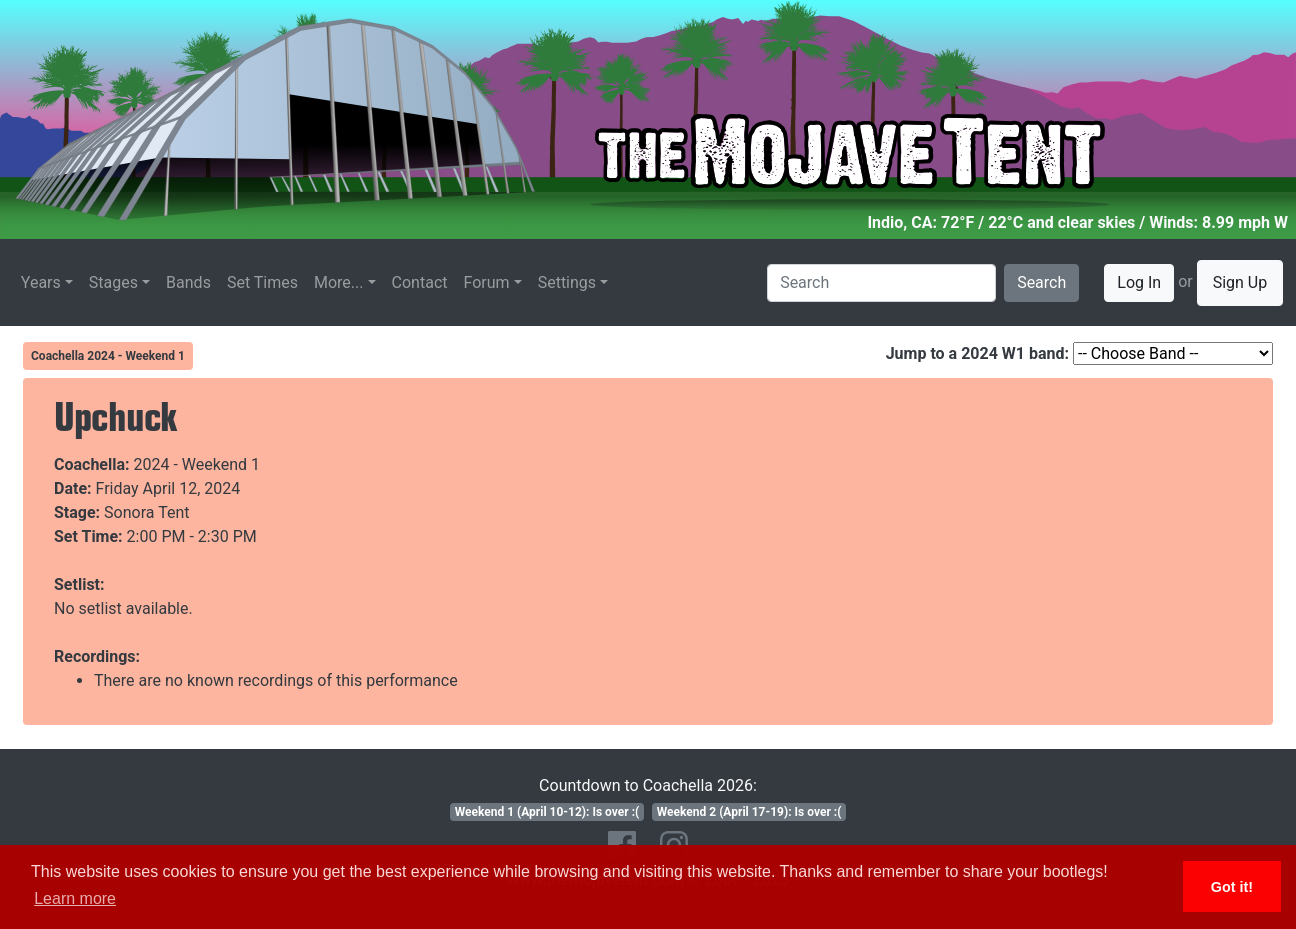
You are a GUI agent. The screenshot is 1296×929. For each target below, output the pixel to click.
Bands (188, 282)
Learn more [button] (75, 898)
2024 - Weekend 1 (197, 464)
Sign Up (1240, 282)
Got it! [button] (1232, 887)
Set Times (262, 282)
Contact (420, 282)
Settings (567, 282)
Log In (1139, 282)
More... (339, 282)
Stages (113, 282)
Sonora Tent (146, 512)
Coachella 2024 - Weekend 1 (108, 356)
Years (41, 282)
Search (1041, 282)
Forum (487, 282)
